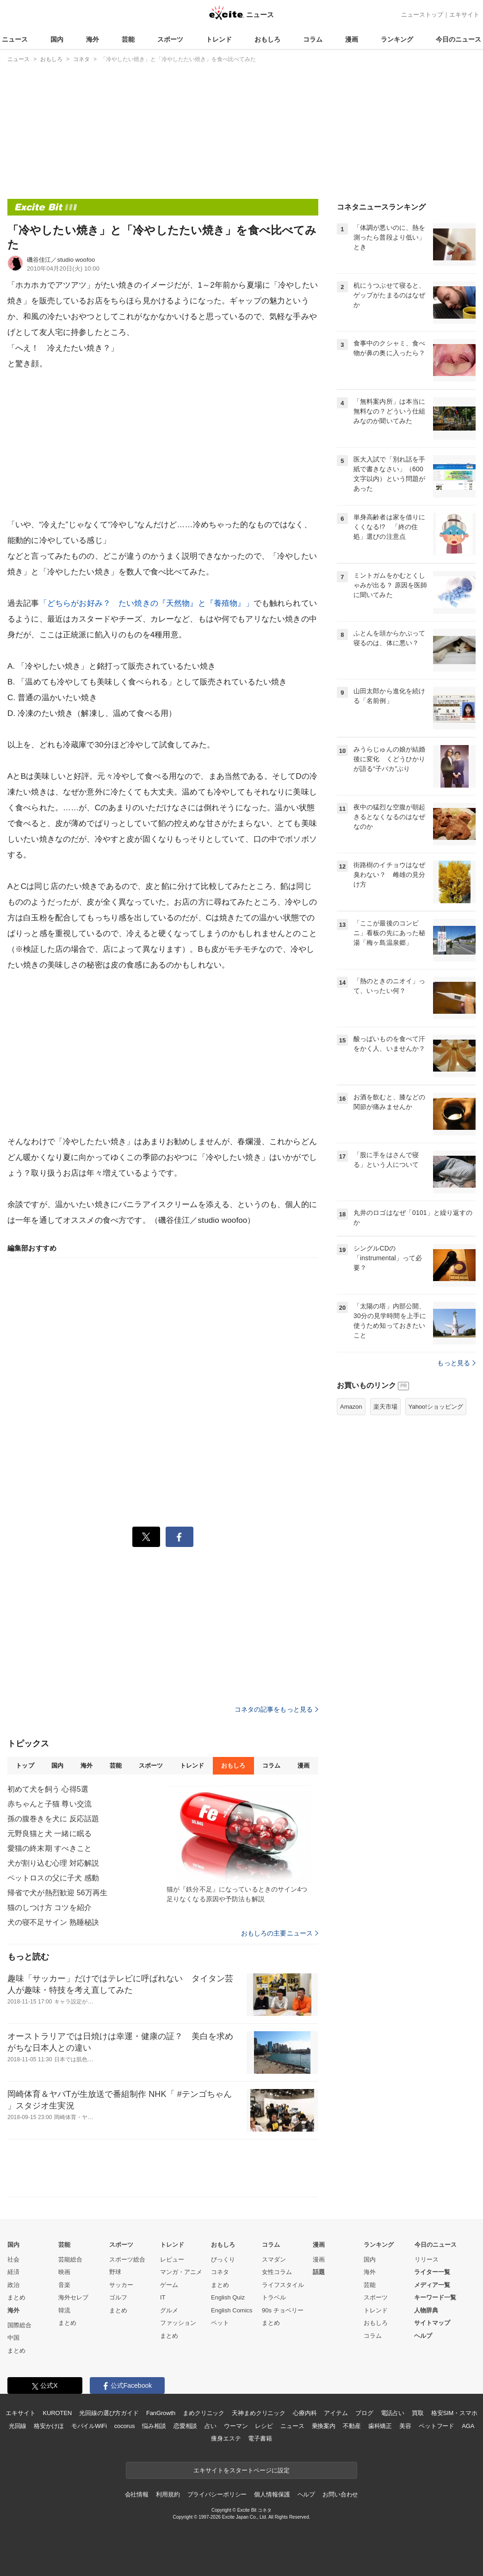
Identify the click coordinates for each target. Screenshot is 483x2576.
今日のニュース (458, 39)
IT (163, 2297)
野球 (115, 2271)
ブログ (364, 2413)
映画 (64, 2271)
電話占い (392, 2413)
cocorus (124, 2425)
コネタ (220, 2271)
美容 (405, 2425)
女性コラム (277, 2271)
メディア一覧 (432, 2284)
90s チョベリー (282, 2310)
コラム (312, 39)
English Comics (232, 2310)
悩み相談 (154, 2425)
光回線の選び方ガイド (109, 2413)
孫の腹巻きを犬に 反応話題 (53, 1819)
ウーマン (236, 2425)
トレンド (219, 39)
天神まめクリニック (258, 2413)
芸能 (128, 39)
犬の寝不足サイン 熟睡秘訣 (53, 1922)
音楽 (64, 2284)
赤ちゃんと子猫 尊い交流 (49, 1804)
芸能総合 (70, 2259)
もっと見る (456, 1363)
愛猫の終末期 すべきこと (49, 1848)
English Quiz (228, 2297)
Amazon (351, 1406)
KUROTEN (57, 2413)
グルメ (169, 2310)
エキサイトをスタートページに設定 (241, 2470)
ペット (220, 2322)
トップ (25, 1765)
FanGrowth (160, 2413)
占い (210, 2425)
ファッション (178, 2322)
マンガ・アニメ (181, 2271)
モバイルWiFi (89, 2425)
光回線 (18, 2425)
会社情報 (137, 2494)
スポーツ (170, 39)
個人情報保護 (272, 2494)
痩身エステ (226, 2438)
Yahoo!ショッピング (436, 1406)
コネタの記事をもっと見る (276, 1709)
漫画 (351, 39)
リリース (427, 2259)
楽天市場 (385, 1406)
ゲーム (169, 2284)
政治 (13, 2284)
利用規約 (168, 2494)
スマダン (274, 2259)
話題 (319, 2271)
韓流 (64, 2310)
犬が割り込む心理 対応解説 (53, 1863)
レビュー (172, 2259)
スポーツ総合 (127, 2259)
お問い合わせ (340, 2494)
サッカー (121, 2284)
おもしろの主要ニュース (279, 1933)
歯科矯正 (380, 2425)
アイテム (335, 2413)
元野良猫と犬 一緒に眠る (49, 1833)
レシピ (264, 2425)
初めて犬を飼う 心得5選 (47, 1789)
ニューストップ (422, 14)
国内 (56, 39)
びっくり (223, 2259)
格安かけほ (48, 2425)
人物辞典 (426, 2310)
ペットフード (436, 2425)
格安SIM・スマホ (454, 2413)
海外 (92, 39)
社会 (13, 2259)
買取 (418, 2413)
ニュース (15, 39)
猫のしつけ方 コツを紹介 (49, 1907)
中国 (13, 2337)
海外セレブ (73, 2297)
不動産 (352, 2425)
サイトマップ (432, 2322)
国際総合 (19, 2325)
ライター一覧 (432, 2271)
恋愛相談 (185, 2425)
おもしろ (267, 39)
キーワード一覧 (435, 2297)
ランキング (397, 39)
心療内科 (304, 2413)
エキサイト (464, 14)
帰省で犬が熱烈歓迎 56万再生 (57, 1893)
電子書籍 (260, 2438)
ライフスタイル (283, 2284)
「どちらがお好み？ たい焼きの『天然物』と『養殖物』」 (146, 603)
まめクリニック (203, 2413)
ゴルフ (118, 2297)
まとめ (16, 2297)
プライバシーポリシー (217, 2494)
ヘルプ (423, 2335)
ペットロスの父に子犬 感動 (53, 1878)
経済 (13, 2271)
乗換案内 (323, 2425)
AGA (468, 2425)
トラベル (274, 2297)
